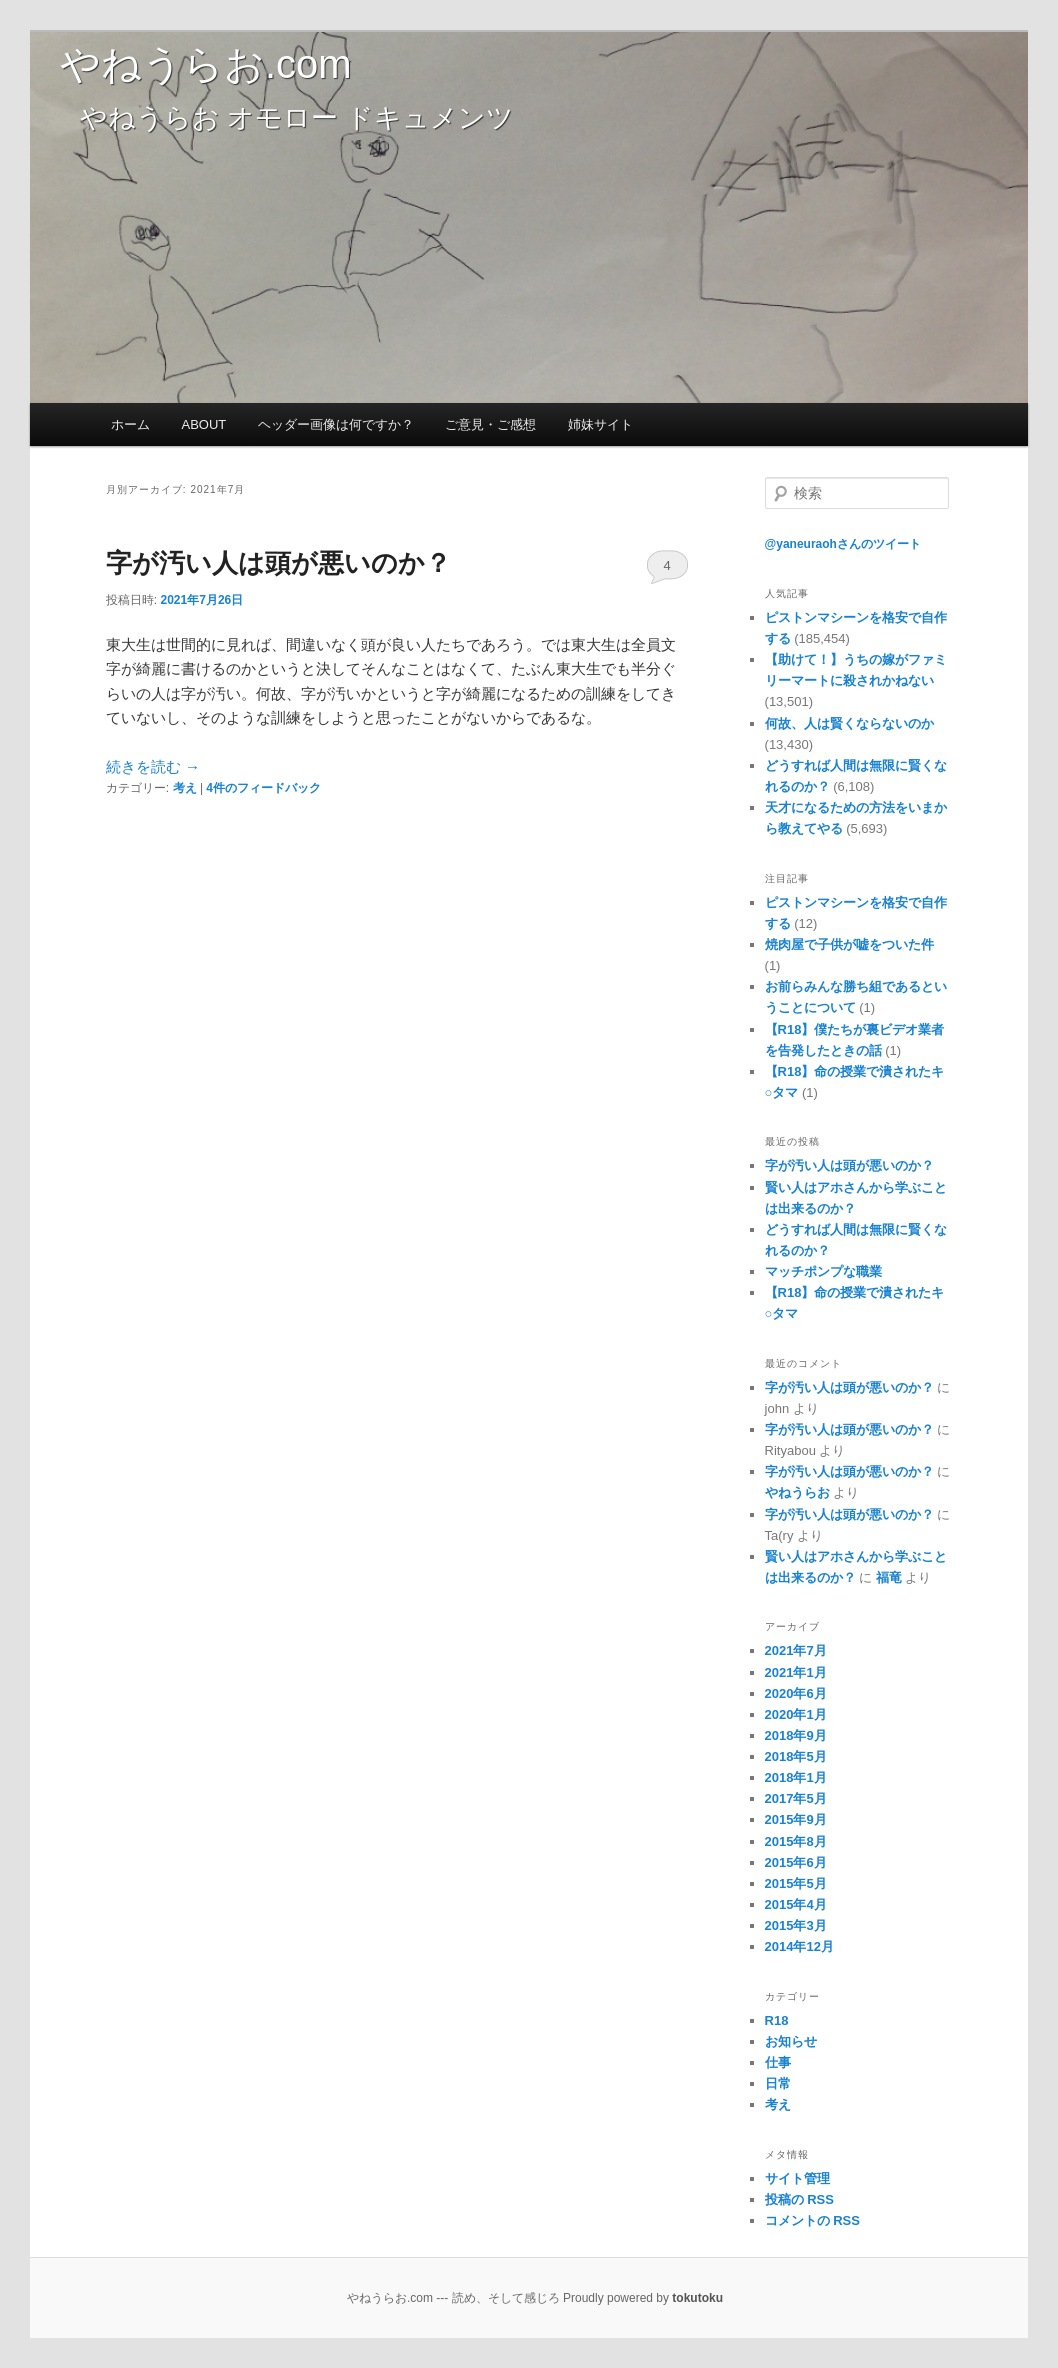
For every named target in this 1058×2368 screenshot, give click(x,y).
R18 (777, 2020)
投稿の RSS (799, 2199)
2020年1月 (796, 1714)
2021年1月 (796, 1672)
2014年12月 (799, 1946)
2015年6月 (796, 1862)
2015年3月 (796, 1925)
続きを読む (153, 766)
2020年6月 (796, 1693)
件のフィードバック (263, 788)
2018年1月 (796, 1777)
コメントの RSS (812, 2220)
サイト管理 (797, 2178)
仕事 (778, 2062)
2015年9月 (796, 1819)
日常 (778, 2083)
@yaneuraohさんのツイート (843, 544)
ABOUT (204, 424)
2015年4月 (796, 1904)
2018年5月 (796, 1756)
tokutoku (697, 2298)
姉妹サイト (600, 424)
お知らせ (791, 2041)
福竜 (889, 1577)
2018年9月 (796, 1735)
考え (185, 788)
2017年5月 (796, 1798)
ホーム (130, 424)
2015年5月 (796, 1883)
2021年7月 (796, 1650)
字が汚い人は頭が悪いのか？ (278, 563)
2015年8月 (796, 1841)
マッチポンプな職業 (823, 1271)
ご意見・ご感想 (490, 424)
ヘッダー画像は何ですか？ (336, 424)
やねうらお (797, 1492)
